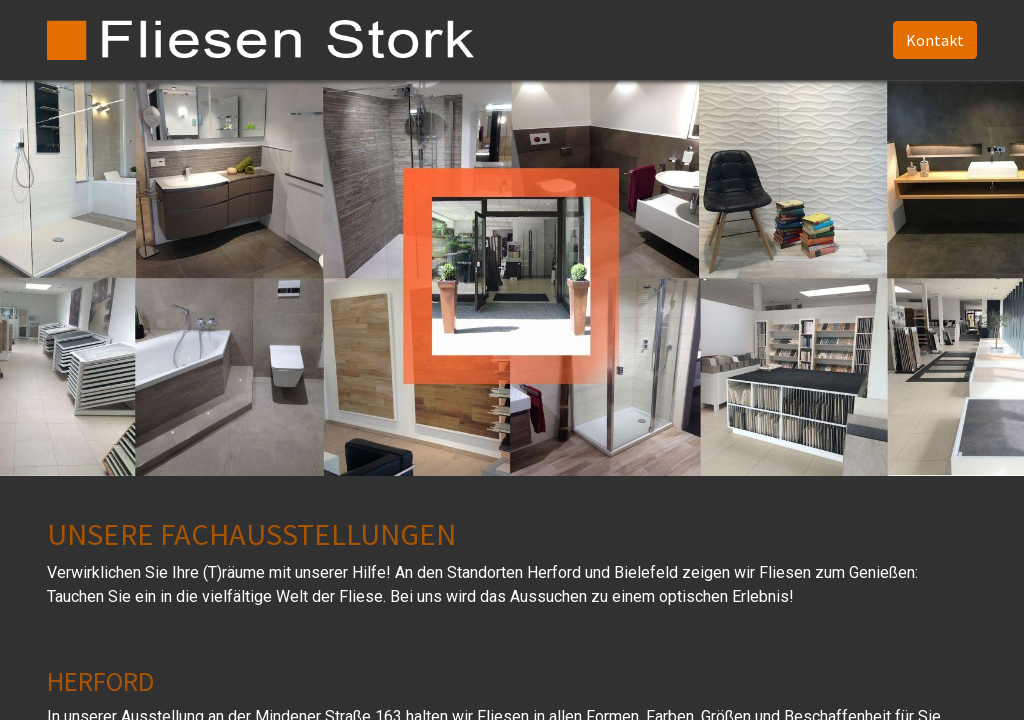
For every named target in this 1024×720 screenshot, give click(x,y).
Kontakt (935, 40)
